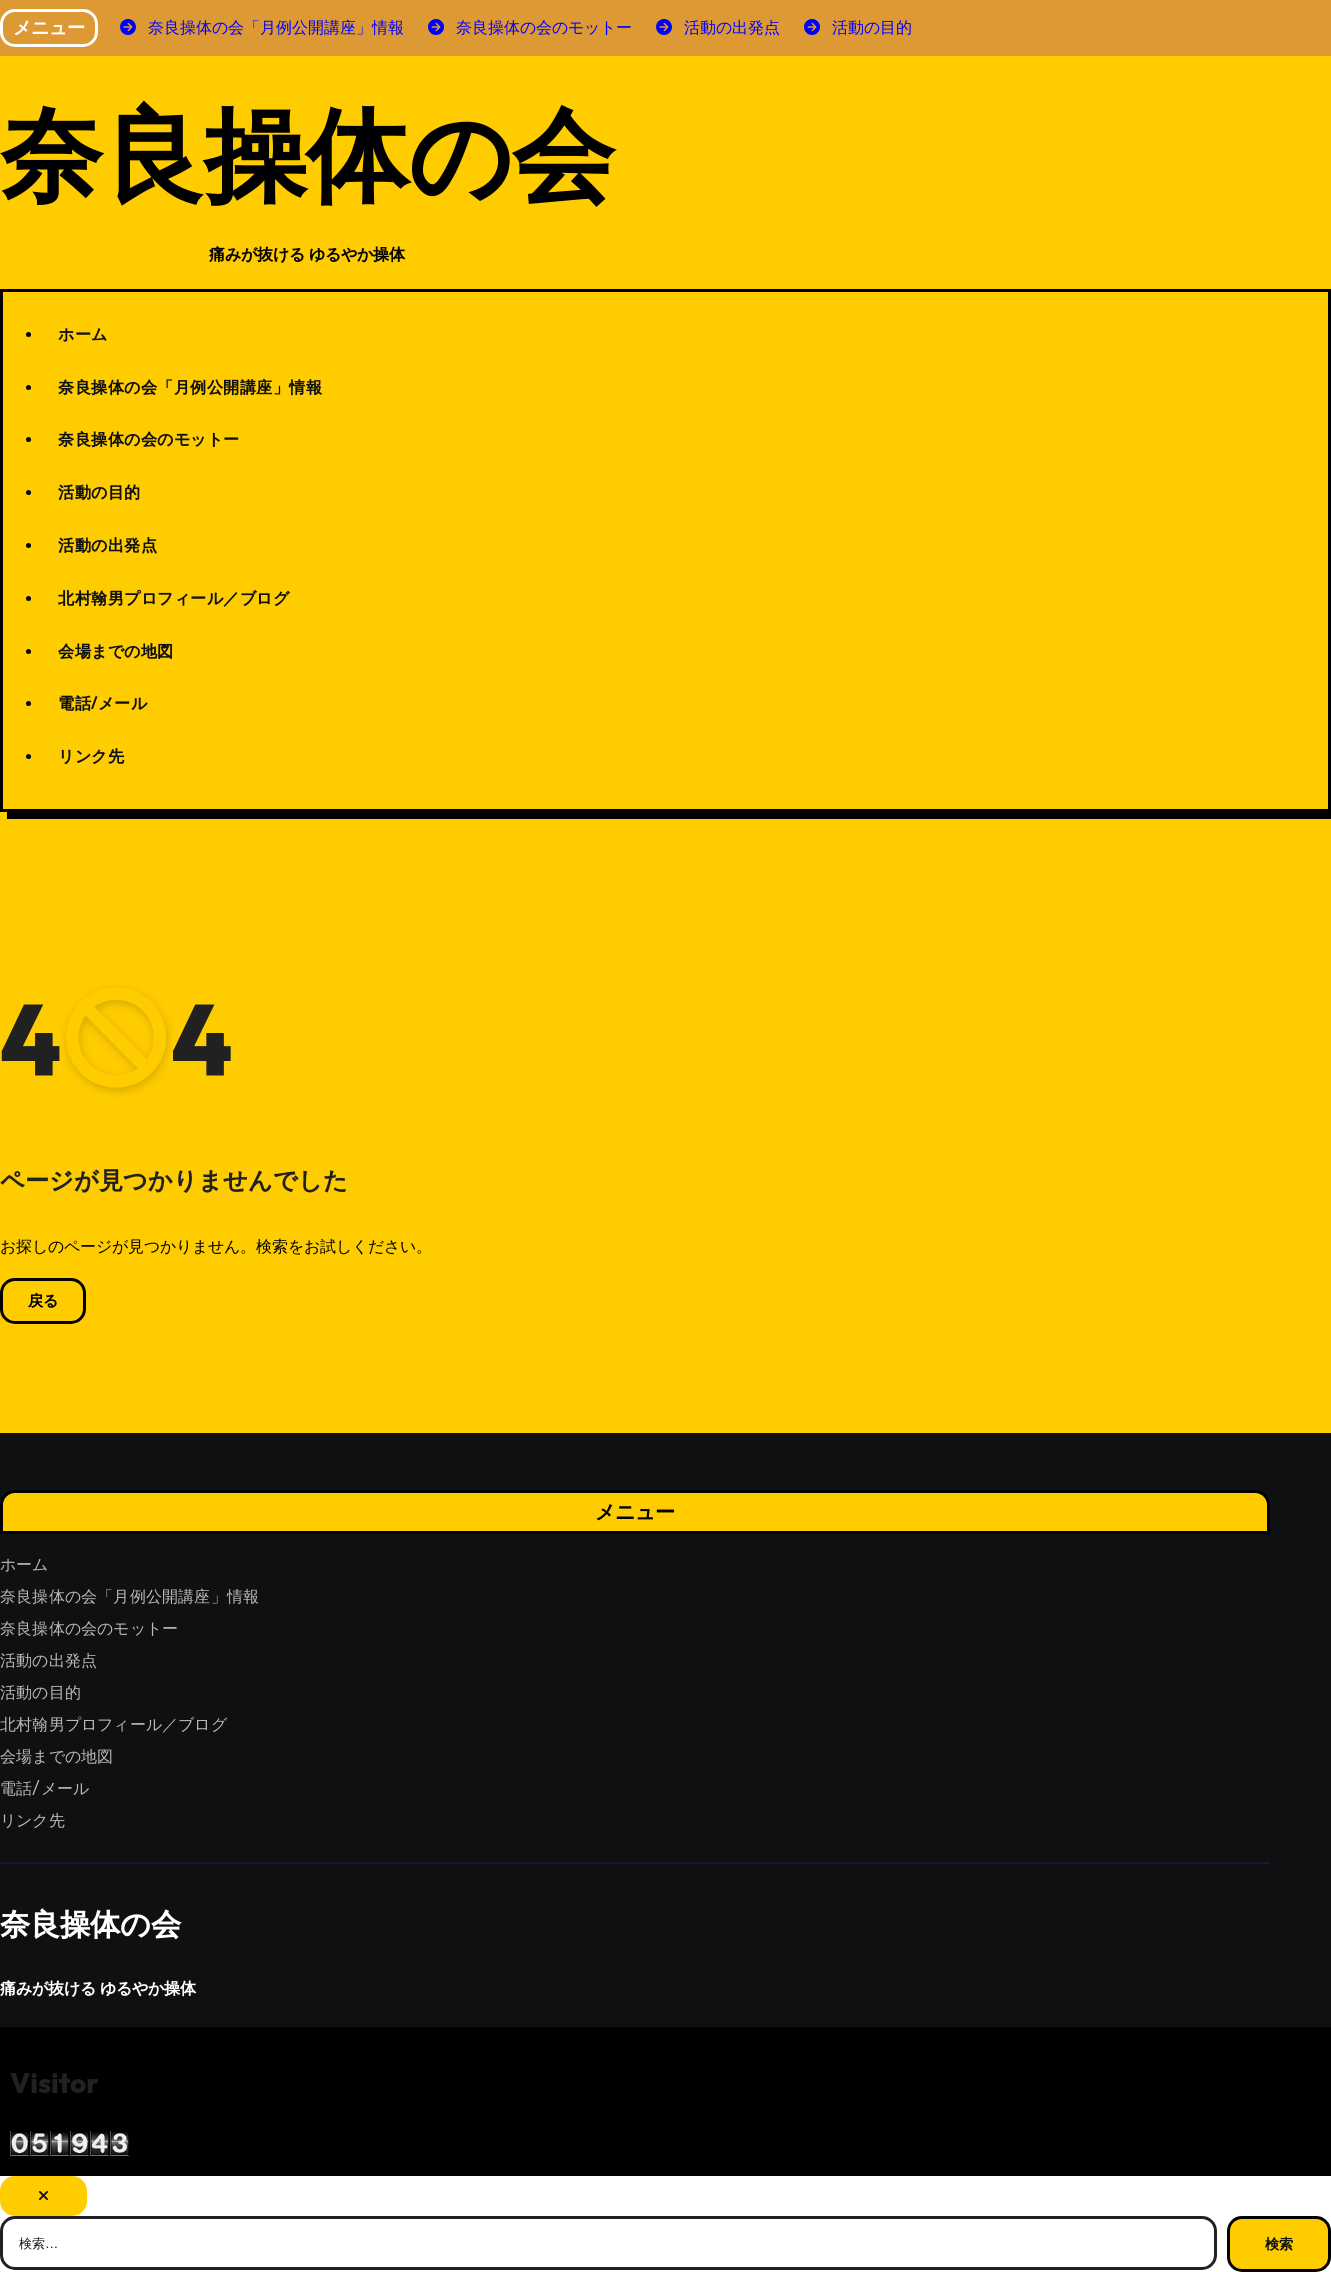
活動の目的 (99, 492)
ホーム (83, 334)
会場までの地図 (116, 651)
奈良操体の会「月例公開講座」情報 (190, 387)
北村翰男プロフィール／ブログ (173, 598)
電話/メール (102, 703)
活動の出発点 (107, 545)
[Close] (43, 2196)
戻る (43, 1301)
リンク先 (91, 756)
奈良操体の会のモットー (149, 439)
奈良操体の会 (307, 152)
